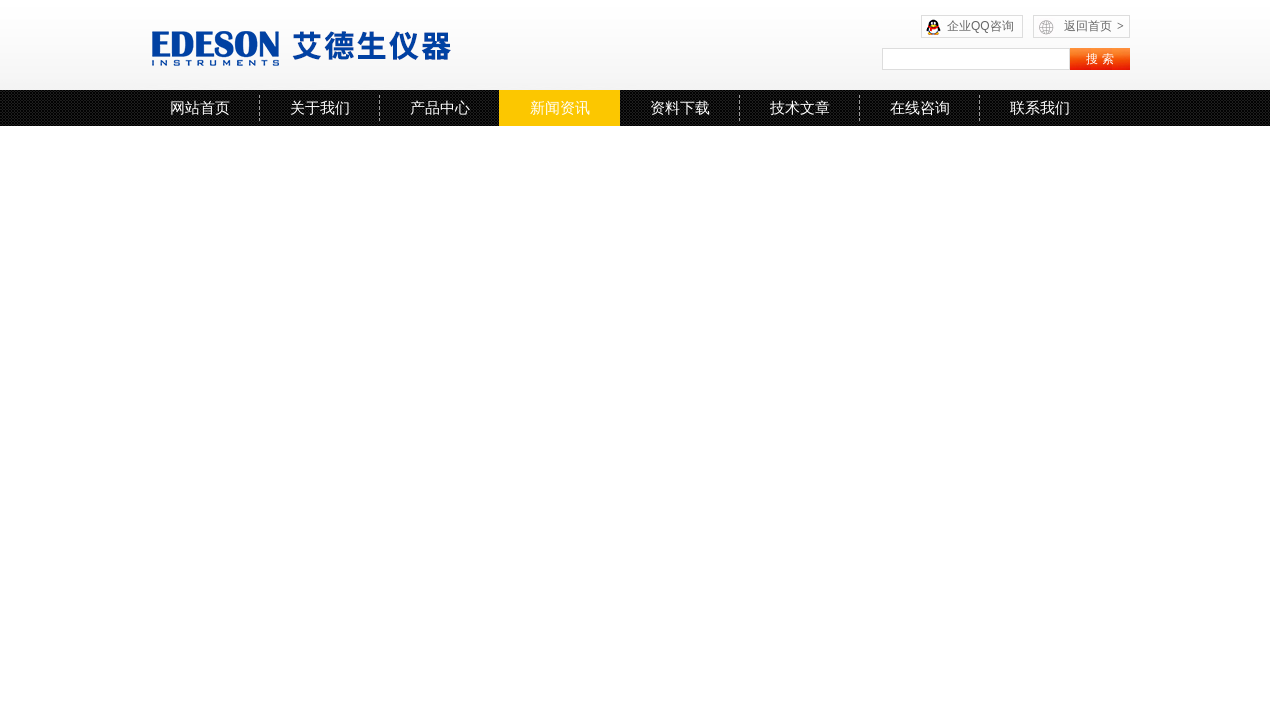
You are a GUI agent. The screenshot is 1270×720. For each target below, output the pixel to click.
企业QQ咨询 (980, 26)
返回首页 (1094, 26)
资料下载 (680, 107)
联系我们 (1040, 107)
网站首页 (200, 107)
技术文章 (800, 107)
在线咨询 (920, 107)
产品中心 (440, 107)
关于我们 (320, 107)
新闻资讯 (560, 107)
